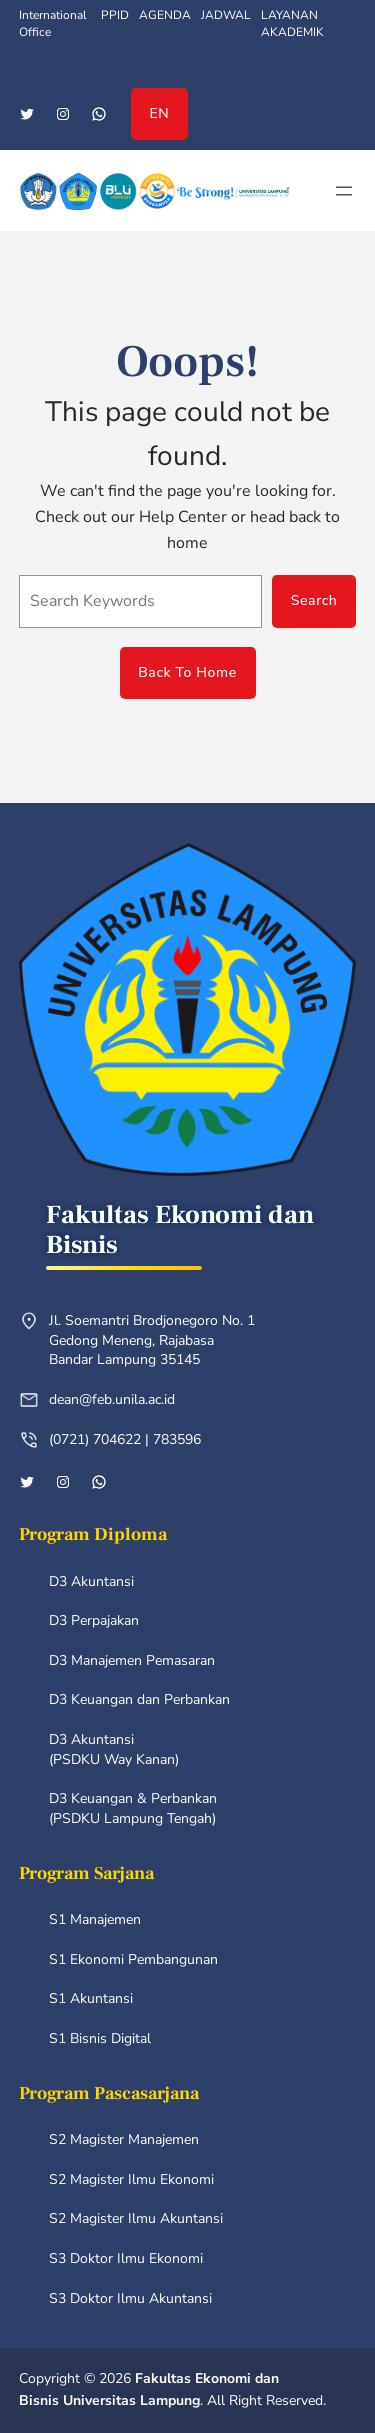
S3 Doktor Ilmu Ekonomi (126, 2258)
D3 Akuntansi (91, 1581)
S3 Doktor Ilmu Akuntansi (130, 2298)
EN (160, 113)
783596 (177, 1439)
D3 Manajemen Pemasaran (132, 1660)
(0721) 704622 (95, 1439)
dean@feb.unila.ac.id (112, 1399)
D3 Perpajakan (94, 1620)
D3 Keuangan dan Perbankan (139, 1699)
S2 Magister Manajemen (124, 2139)
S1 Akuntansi (91, 1998)
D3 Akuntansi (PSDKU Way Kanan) (114, 1749)
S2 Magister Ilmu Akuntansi (136, 2218)
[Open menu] (344, 191)
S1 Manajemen (95, 1919)
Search (314, 600)
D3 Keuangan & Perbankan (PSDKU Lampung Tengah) (133, 1808)
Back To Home (187, 672)
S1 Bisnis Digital (100, 2038)
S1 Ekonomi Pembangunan (133, 1959)
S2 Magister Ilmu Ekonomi (131, 2179)
